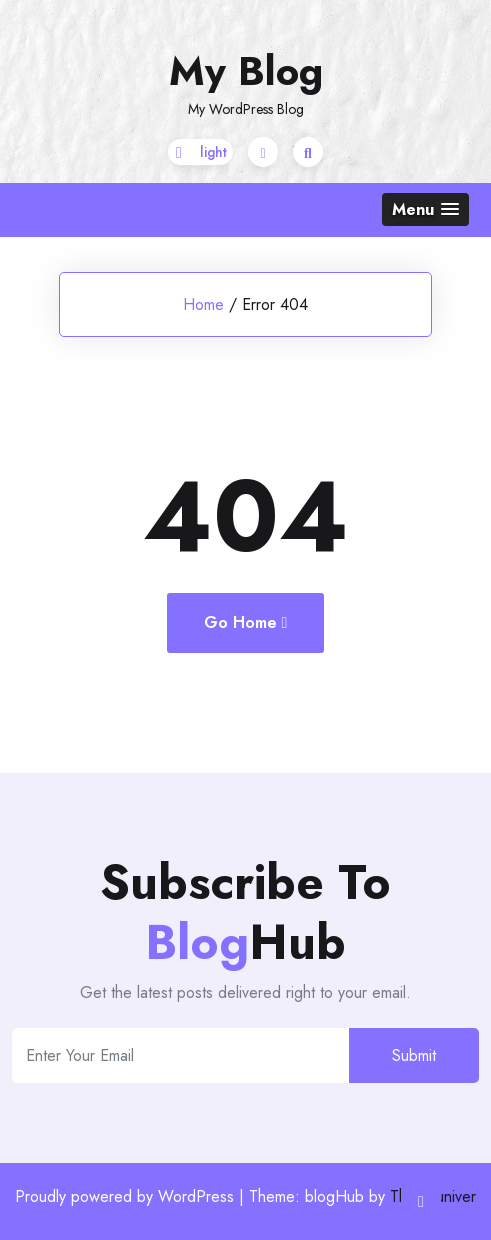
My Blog (246, 71)
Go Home (246, 622)
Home (203, 304)
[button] (425, 209)
